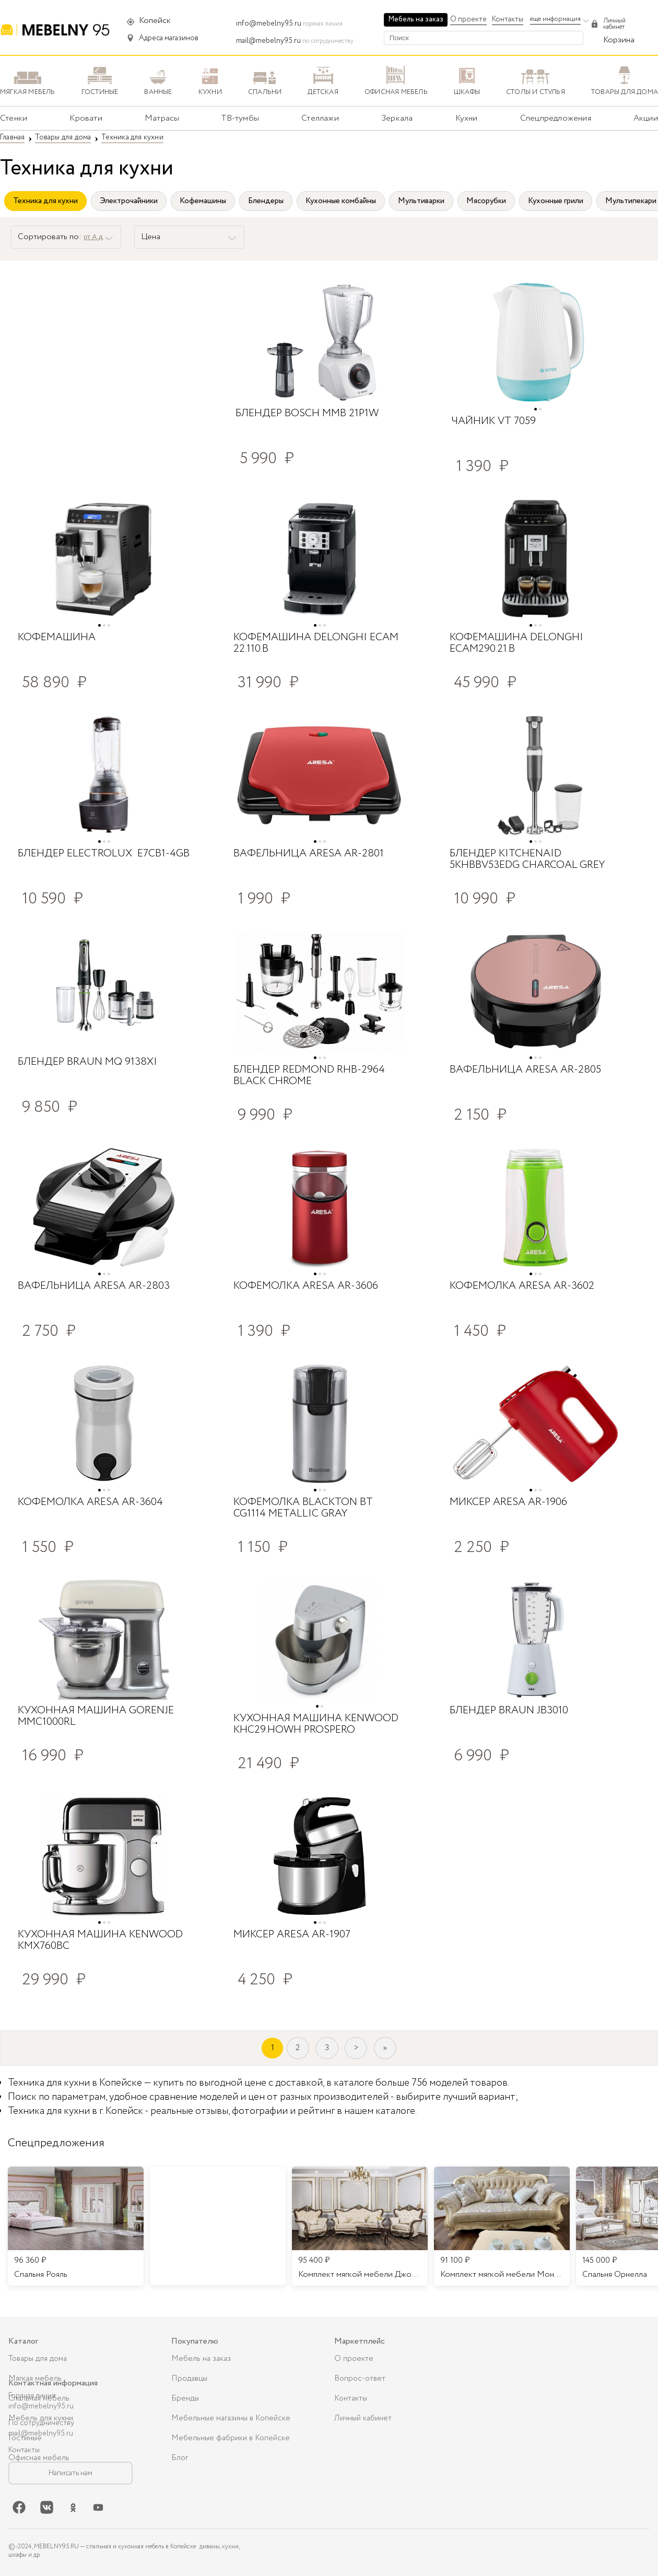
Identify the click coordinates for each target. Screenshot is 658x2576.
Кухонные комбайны (341, 201)
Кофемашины (203, 201)
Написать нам (70, 2473)
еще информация (555, 19)
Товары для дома (37, 2359)
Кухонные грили (555, 201)
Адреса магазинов (168, 38)
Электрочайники (129, 201)
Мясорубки (486, 201)
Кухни (466, 118)
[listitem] (76, 2226)
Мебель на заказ (415, 19)
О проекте (468, 19)
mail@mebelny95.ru (268, 41)
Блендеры (266, 201)
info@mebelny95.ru (268, 23)
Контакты (507, 19)
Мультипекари (630, 201)
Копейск (155, 21)
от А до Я (98, 237)
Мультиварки (421, 201)
